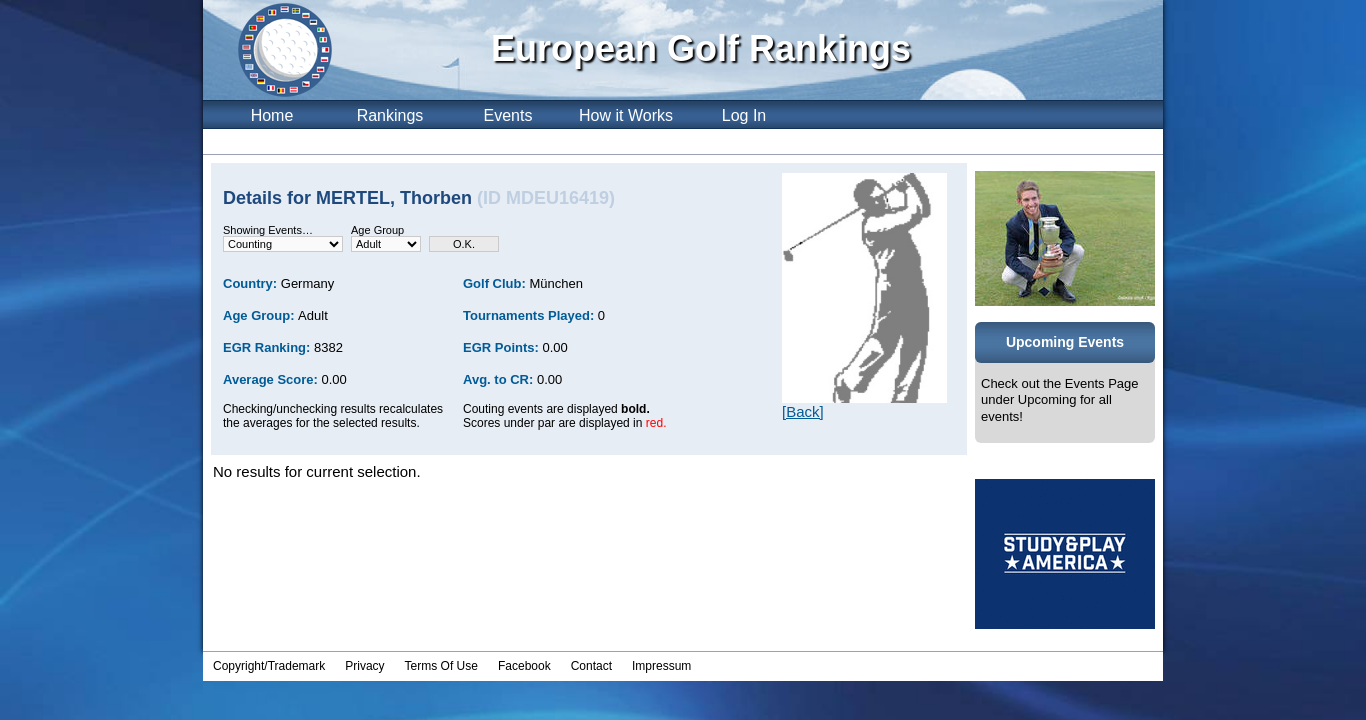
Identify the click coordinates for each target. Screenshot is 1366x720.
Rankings (390, 115)
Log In (744, 115)
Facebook (524, 666)
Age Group (377, 230)
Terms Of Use (441, 666)
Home (272, 115)
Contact (591, 666)
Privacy (364, 666)
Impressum (661, 666)
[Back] (803, 411)
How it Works (626, 115)
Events (508, 115)
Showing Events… (268, 230)
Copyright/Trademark (269, 666)
